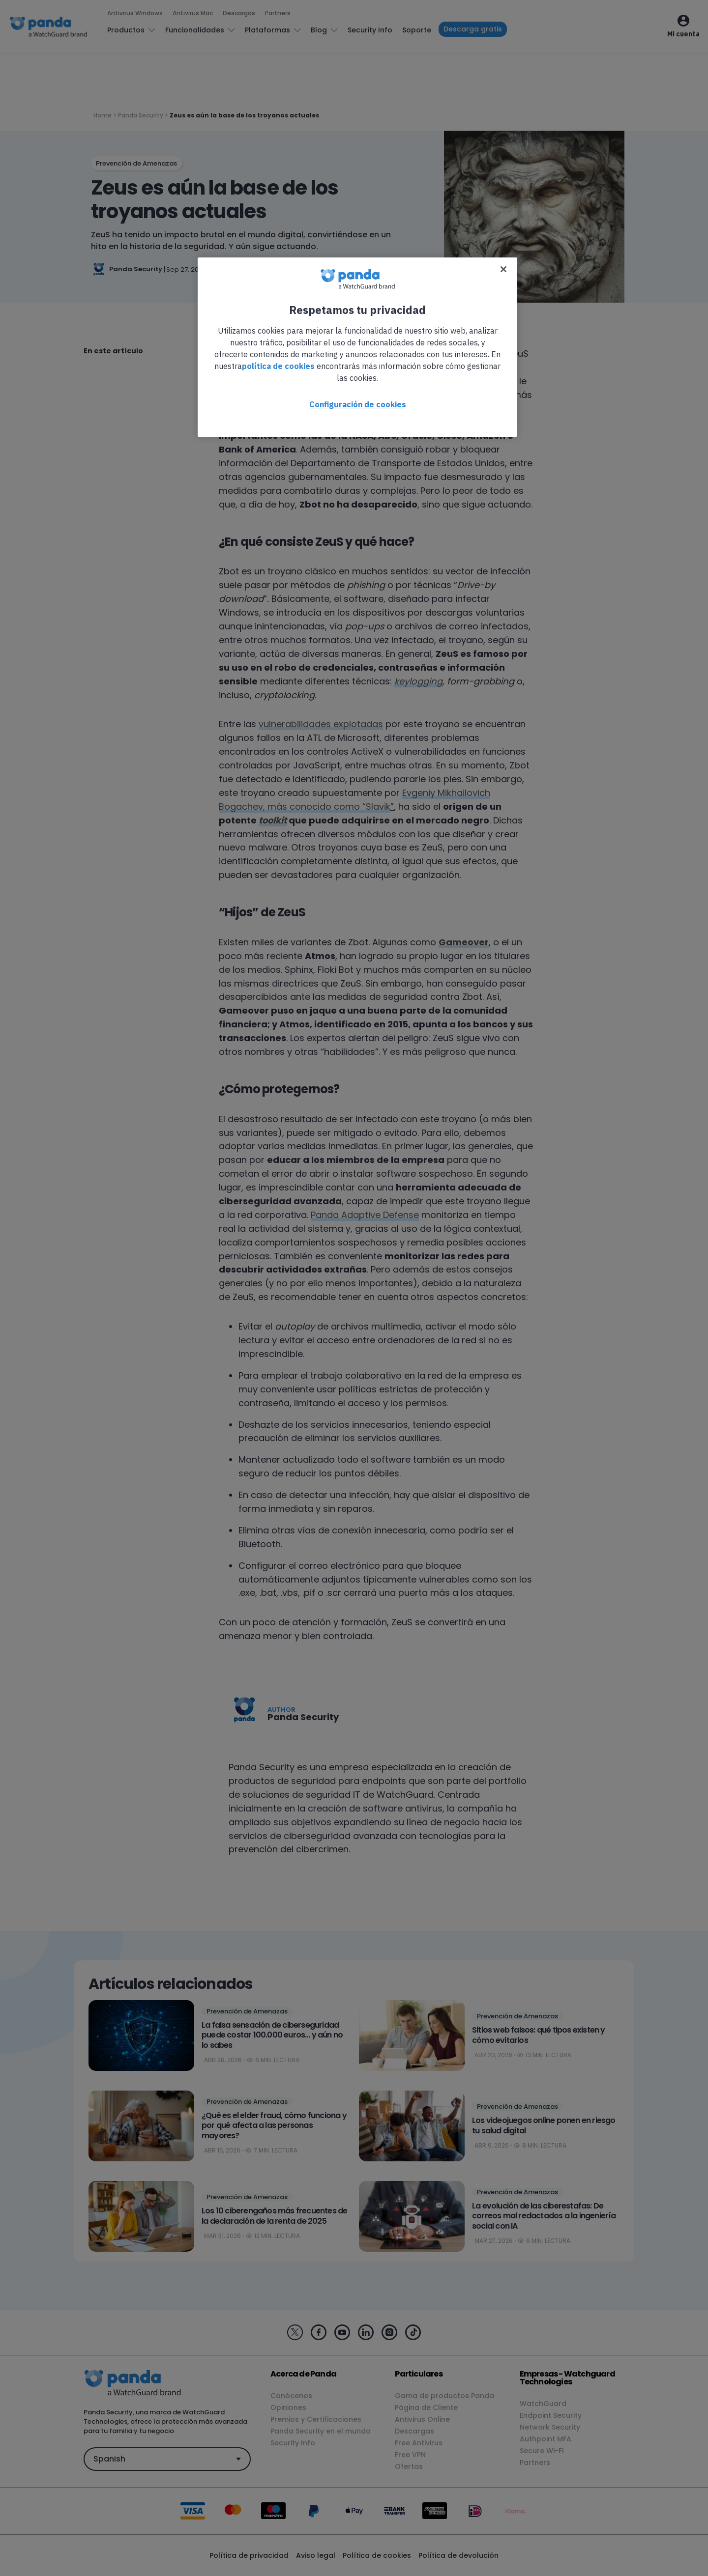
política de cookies (278, 366)
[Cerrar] (503, 269)
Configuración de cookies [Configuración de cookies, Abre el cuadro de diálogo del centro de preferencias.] (357, 404)
